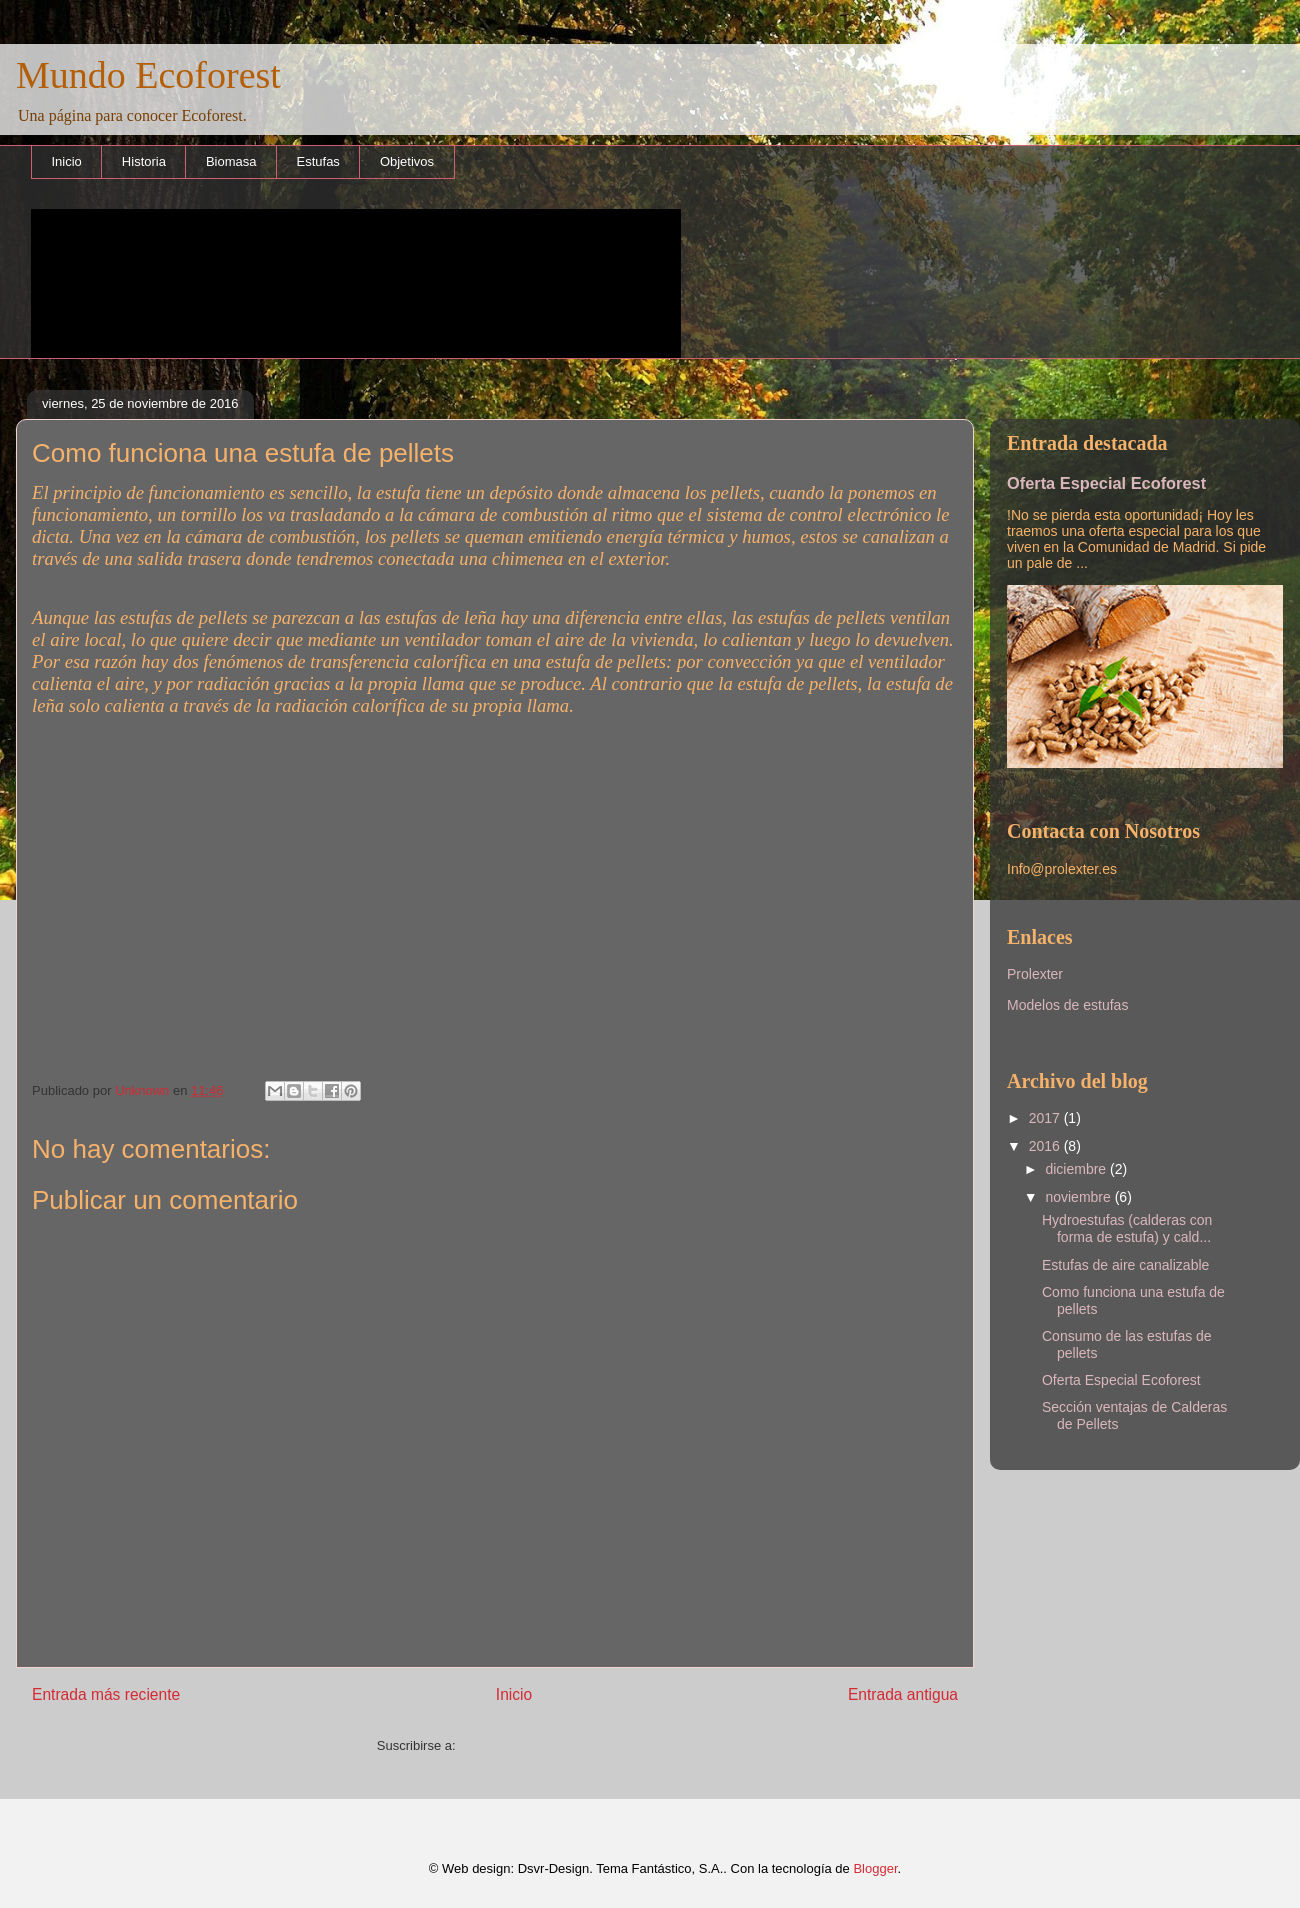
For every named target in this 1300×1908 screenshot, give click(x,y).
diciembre (1077, 1169)
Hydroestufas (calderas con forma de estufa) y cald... (1127, 1228)
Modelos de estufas (1067, 1005)
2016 (1046, 1146)
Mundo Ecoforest (148, 75)
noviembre (1079, 1197)
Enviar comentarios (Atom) (536, 1745)
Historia (144, 161)
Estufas (318, 161)
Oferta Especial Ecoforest (1106, 483)
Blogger (875, 1868)
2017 (1046, 1118)
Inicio (67, 161)
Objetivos (407, 161)
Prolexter (1035, 974)
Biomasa (231, 161)
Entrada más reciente (106, 1694)
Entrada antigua (903, 1694)
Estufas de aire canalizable (1125, 1265)
